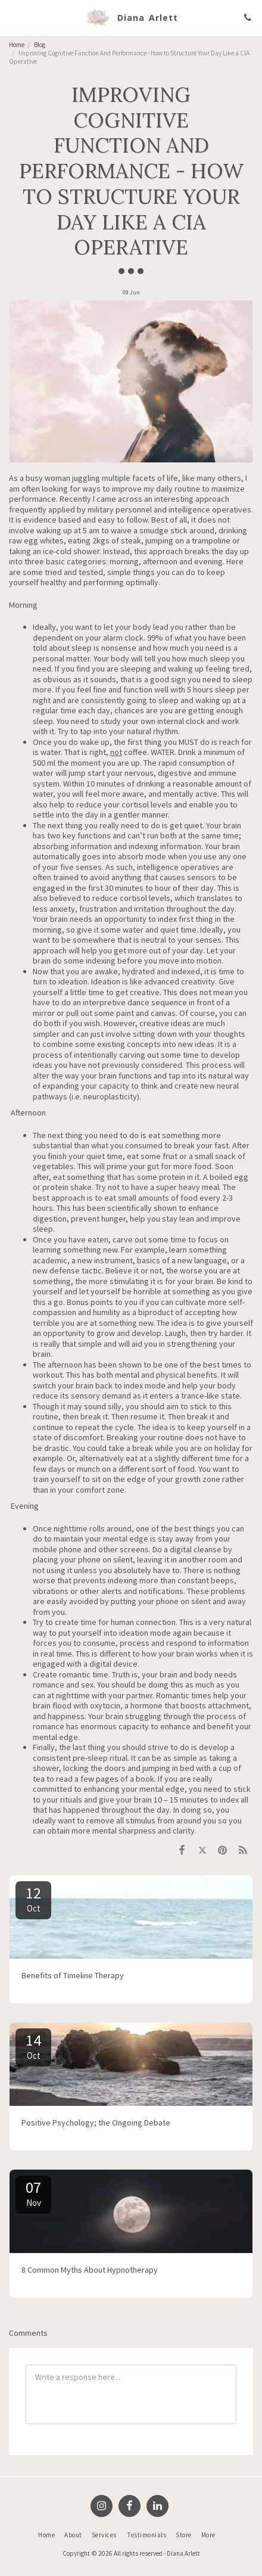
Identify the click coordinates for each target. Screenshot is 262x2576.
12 (33, 1898)
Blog (39, 45)
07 (33, 2192)
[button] (13, 17)
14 (33, 2045)
